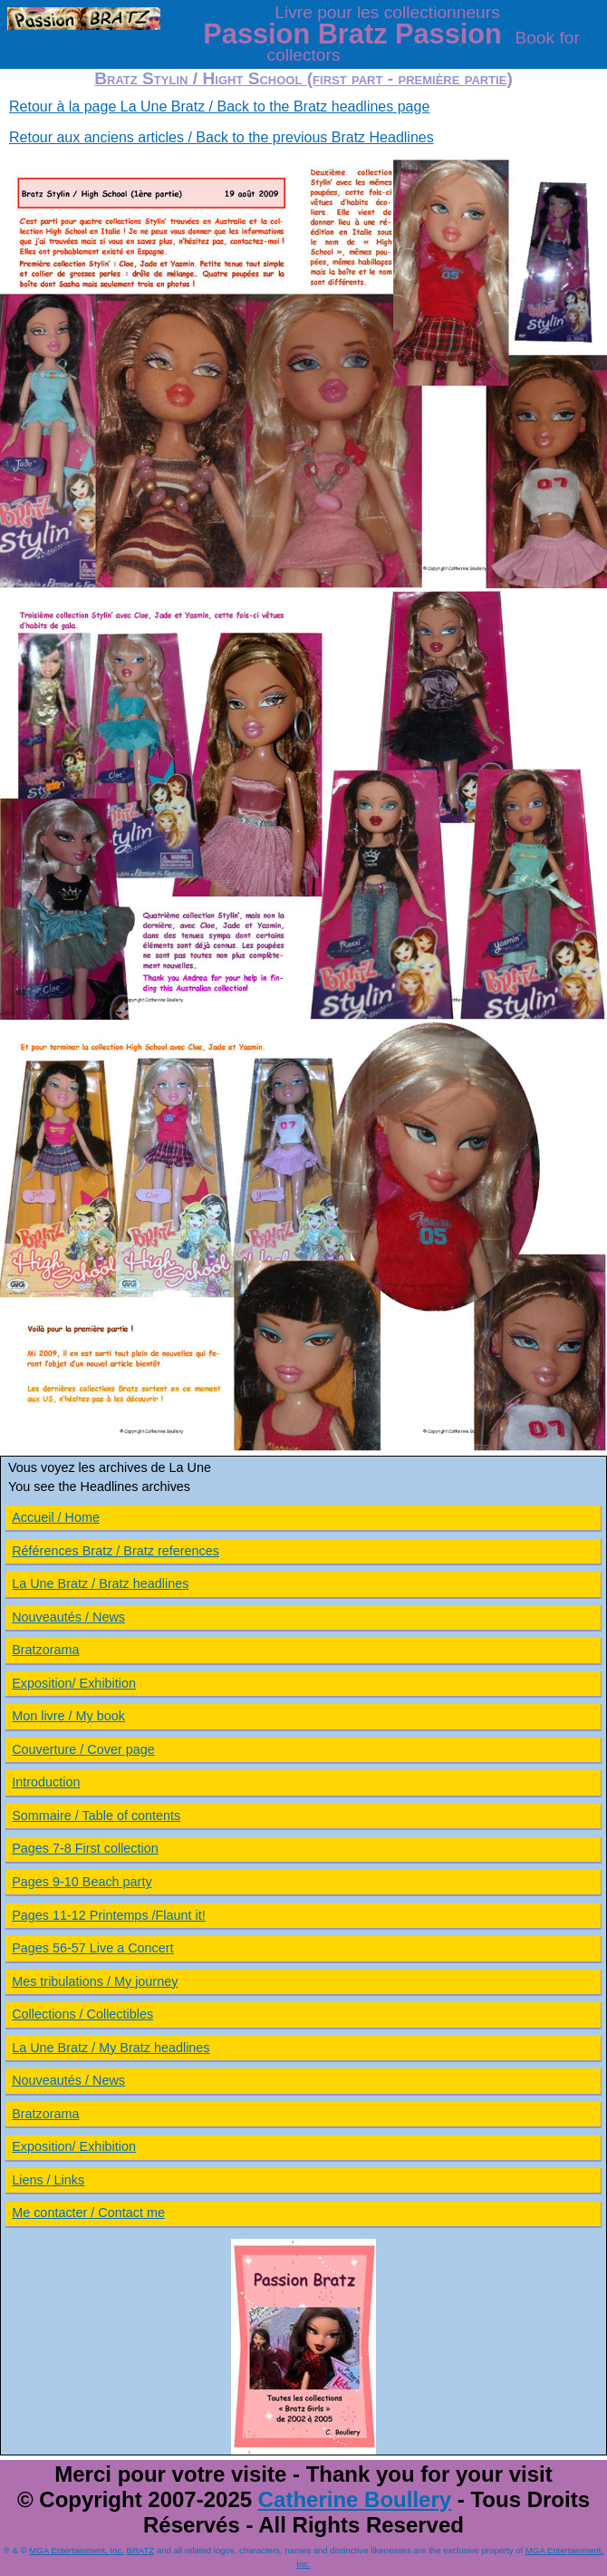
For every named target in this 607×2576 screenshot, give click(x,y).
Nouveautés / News (68, 1617)
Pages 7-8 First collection (85, 1848)
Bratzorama (45, 1649)
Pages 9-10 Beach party (81, 1881)
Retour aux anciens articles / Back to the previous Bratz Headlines (221, 137)
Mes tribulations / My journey (95, 1981)
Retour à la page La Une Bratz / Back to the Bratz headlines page (219, 106)
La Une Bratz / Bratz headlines (100, 1583)
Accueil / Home (56, 1517)
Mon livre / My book (68, 1716)
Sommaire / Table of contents (96, 1815)
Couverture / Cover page (83, 1749)
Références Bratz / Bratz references (115, 1551)
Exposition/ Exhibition (74, 1683)
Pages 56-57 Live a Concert (92, 1948)
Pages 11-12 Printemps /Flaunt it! (109, 1915)
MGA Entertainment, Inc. (76, 2550)
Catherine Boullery (354, 2499)
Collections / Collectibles (82, 2014)
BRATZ (141, 2550)
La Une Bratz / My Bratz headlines (110, 2047)
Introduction (46, 1782)
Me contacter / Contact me (88, 2212)
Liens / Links (48, 2180)
